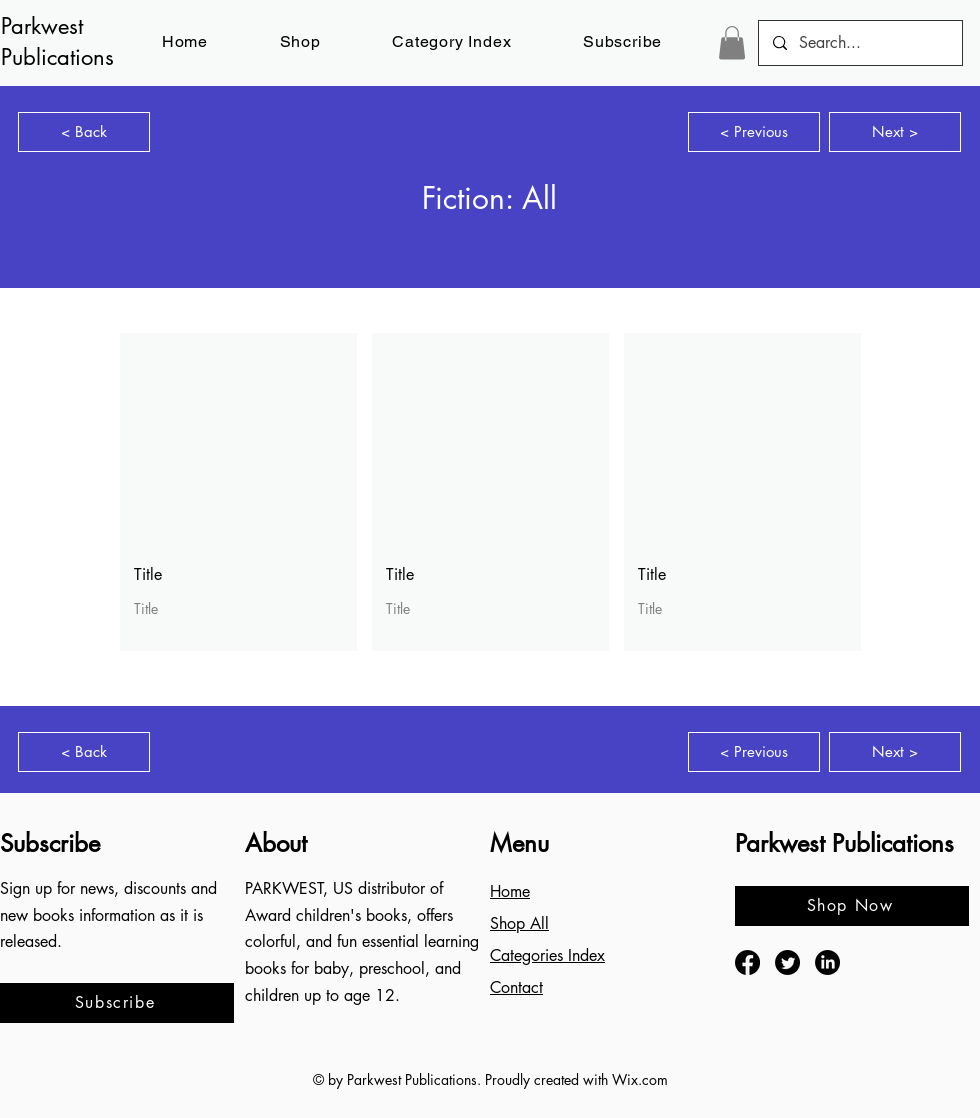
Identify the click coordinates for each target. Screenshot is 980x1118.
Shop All (519, 923)
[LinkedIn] (827, 962)
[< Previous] (754, 132)
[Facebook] (747, 962)
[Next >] (895, 132)
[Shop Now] (852, 906)
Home (510, 891)
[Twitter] (787, 962)
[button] (622, 41)
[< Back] (84, 132)
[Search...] (859, 43)
